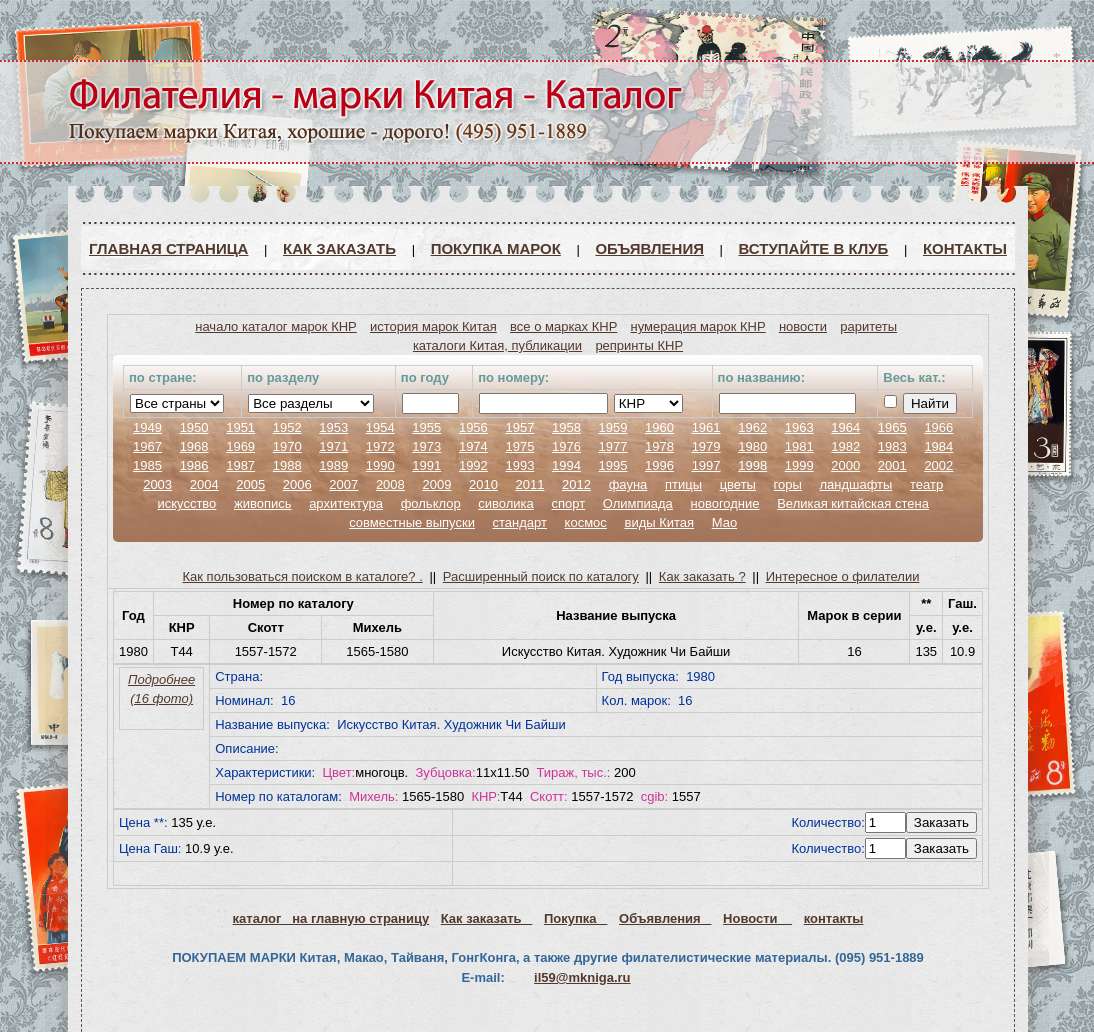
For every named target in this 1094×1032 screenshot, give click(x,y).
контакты (834, 918)
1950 (194, 427)
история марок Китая (433, 326)
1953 (333, 427)
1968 (194, 446)
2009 (436, 484)
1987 (240, 465)
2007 (343, 484)
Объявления (649, 248)
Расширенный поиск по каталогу (541, 576)
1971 (333, 446)
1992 (473, 465)
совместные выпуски (412, 522)
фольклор (431, 503)
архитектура (346, 503)
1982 (845, 446)
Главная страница (168, 248)
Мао (724, 522)
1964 (845, 427)
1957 (519, 427)
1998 (752, 465)
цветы (738, 484)
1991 (426, 465)
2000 (845, 465)
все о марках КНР (563, 326)
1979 (706, 446)
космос (586, 522)
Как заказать (339, 248)
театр (926, 484)
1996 (659, 465)
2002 (938, 465)
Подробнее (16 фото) (161, 689)
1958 (566, 427)
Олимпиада (638, 503)
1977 (613, 446)
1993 (519, 465)
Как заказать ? (702, 576)
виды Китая (659, 522)
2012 (576, 484)
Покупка (575, 918)
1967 (147, 446)
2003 (157, 484)
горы (788, 484)
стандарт (520, 522)
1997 (706, 465)
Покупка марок (496, 248)
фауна (628, 484)
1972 (380, 446)
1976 (566, 446)
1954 (380, 427)
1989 (333, 465)
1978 (659, 446)
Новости (757, 918)
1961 (706, 427)
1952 (287, 427)
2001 (892, 465)
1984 (938, 446)
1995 (613, 465)
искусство (186, 503)
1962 (752, 427)
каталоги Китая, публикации (497, 345)
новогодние (724, 503)
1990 (380, 465)
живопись (263, 503)
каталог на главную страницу (331, 918)
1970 (287, 446)
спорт (568, 503)
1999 (799, 465)
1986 (194, 465)
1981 (799, 446)
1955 (426, 427)
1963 (799, 427)
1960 (659, 427)
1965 (892, 427)
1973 (426, 446)
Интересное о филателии (843, 576)
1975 (519, 446)
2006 (297, 484)
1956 (473, 427)
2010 (483, 484)
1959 (613, 427)
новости (803, 326)
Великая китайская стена (853, 503)
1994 (566, 465)
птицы (683, 484)
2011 (530, 484)
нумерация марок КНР (698, 326)
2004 (204, 484)
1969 (240, 446)
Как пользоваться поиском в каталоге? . (303, 576)
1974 (473, 446)
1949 (147, 427)
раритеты (868, 326)
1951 (240, 427)
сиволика (506, 503)
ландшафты (855, 484)
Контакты (965, 248)
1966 (938, 427)
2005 (250, 484)
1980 (752, 446)
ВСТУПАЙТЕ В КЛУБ (814, 248)
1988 (287, 465)
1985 (147, 465)
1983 (892, 446)
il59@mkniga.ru (582, 977)
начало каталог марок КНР (276, 326)
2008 (390, 484)
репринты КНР (639, 345)
